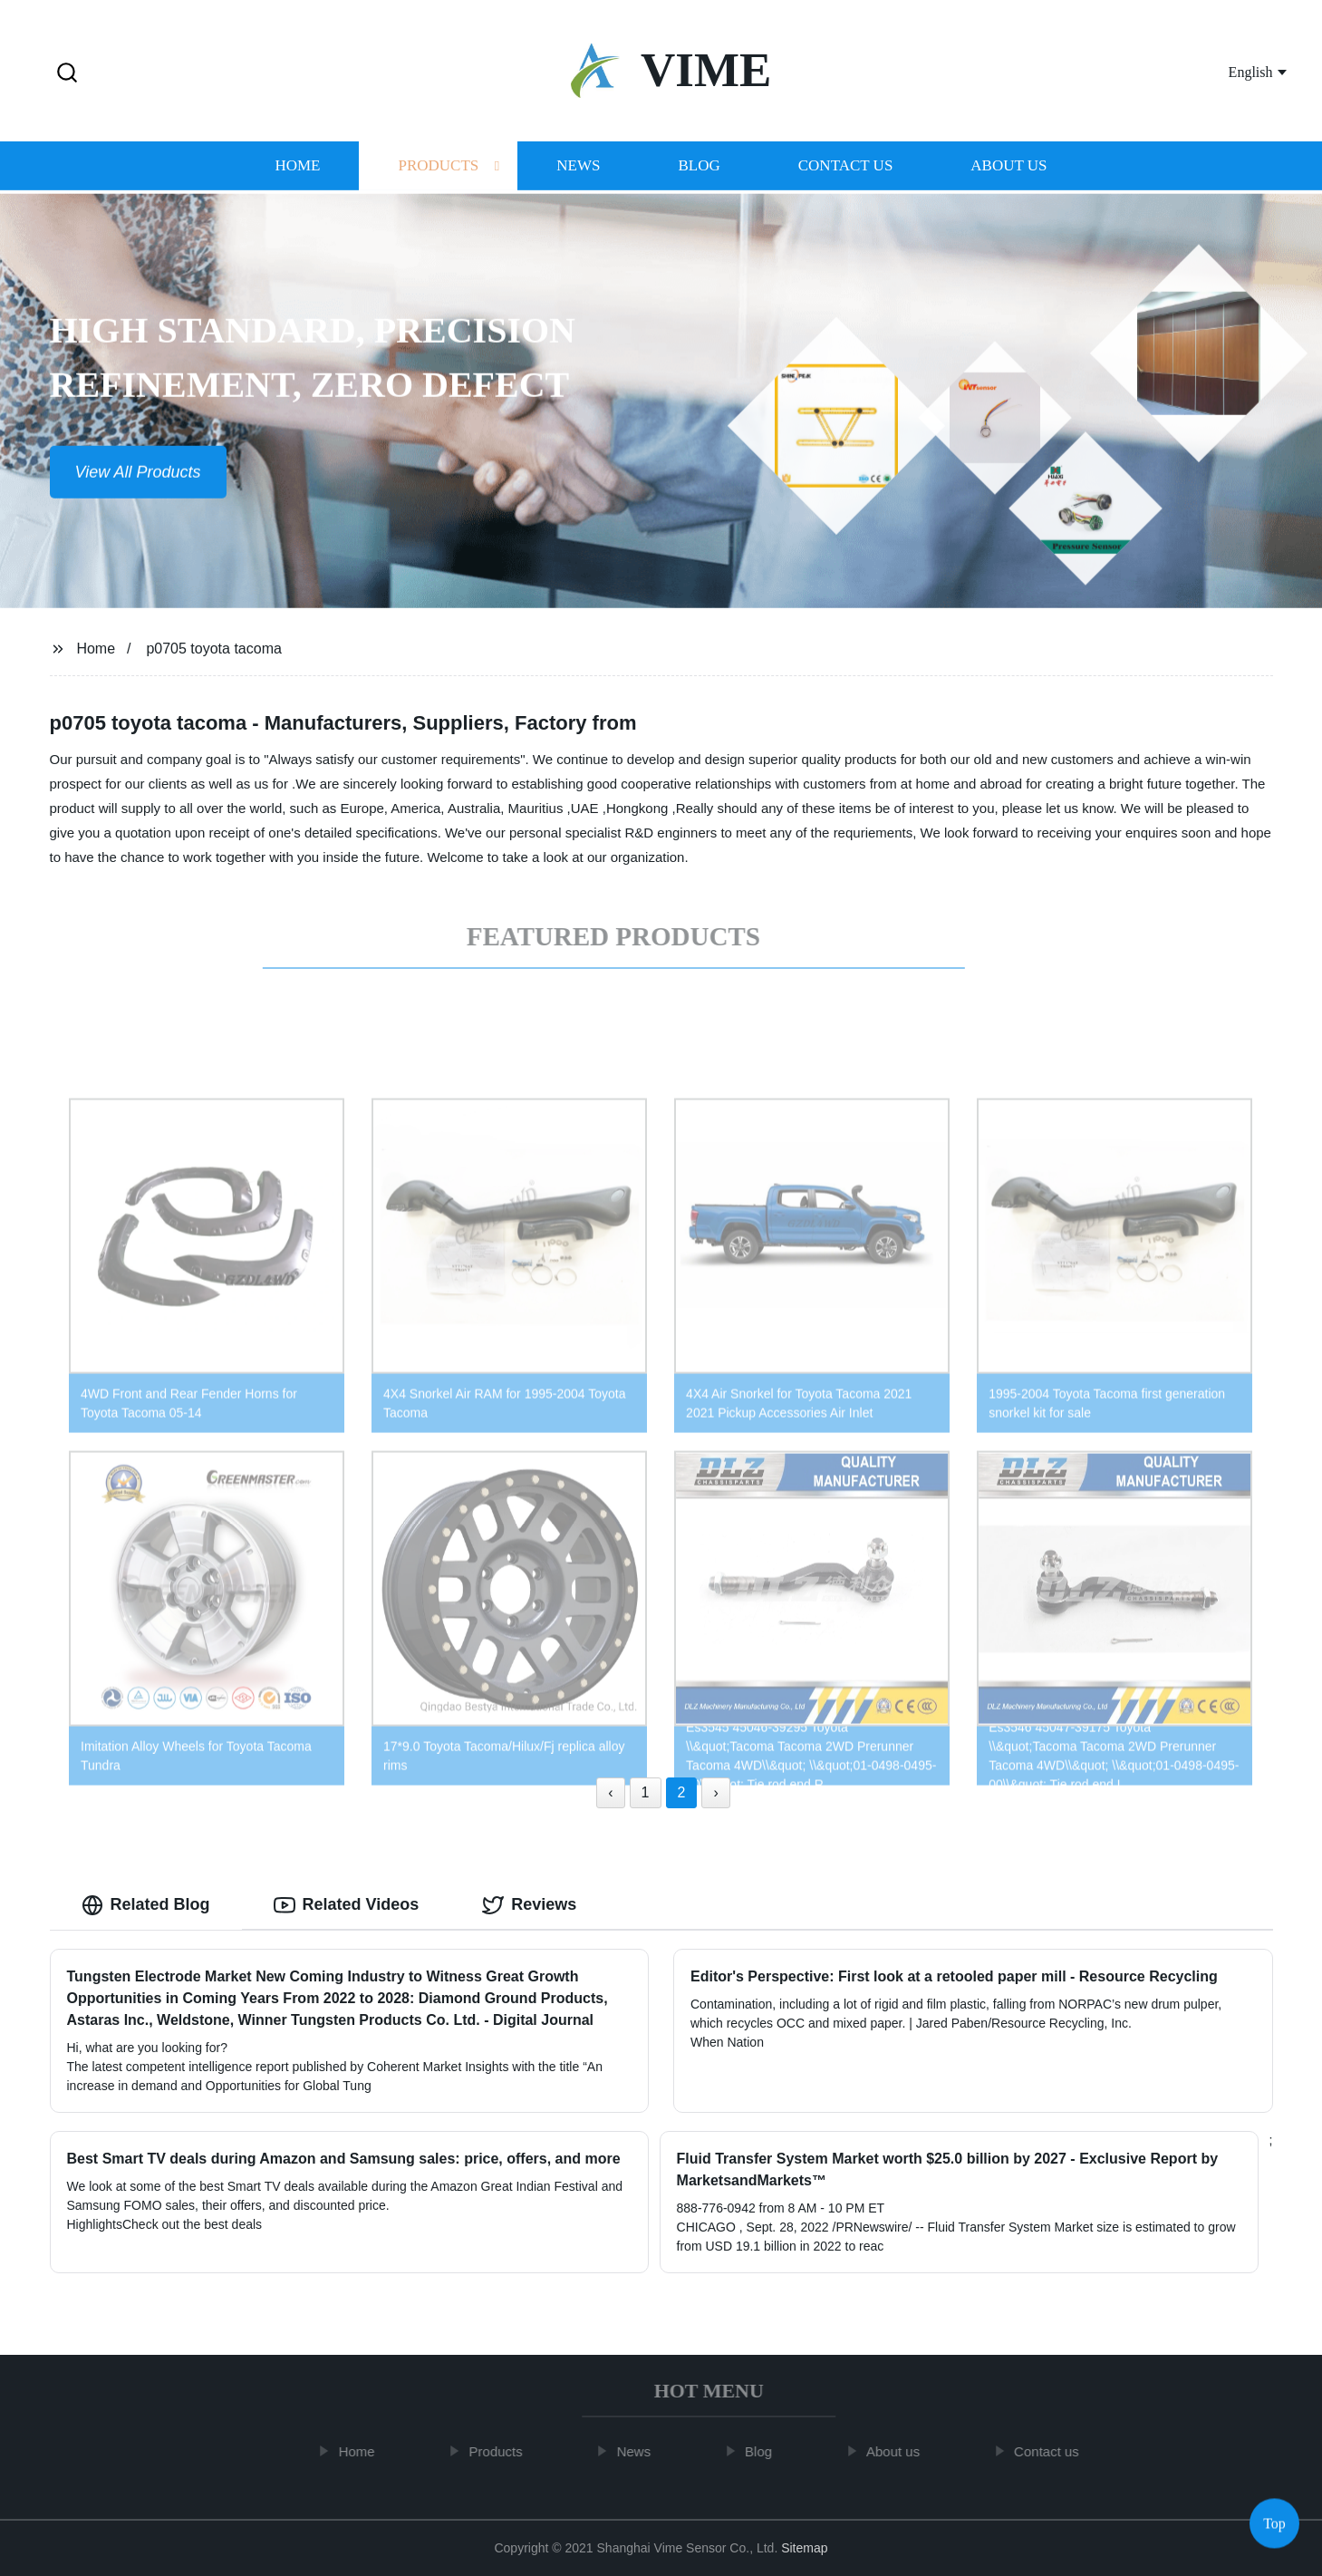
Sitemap (804, 2548)
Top (1274, 2521)
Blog (698, 167)
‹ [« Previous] (610, 1792)
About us (1008, 167)
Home (297, 167)
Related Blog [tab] (146, 1905)
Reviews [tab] (529, 1905)
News (578, 167)
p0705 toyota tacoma (213, 648)
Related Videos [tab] (347, 1905)
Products (438, 167)
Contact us (845, 167)
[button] (67, 74)
